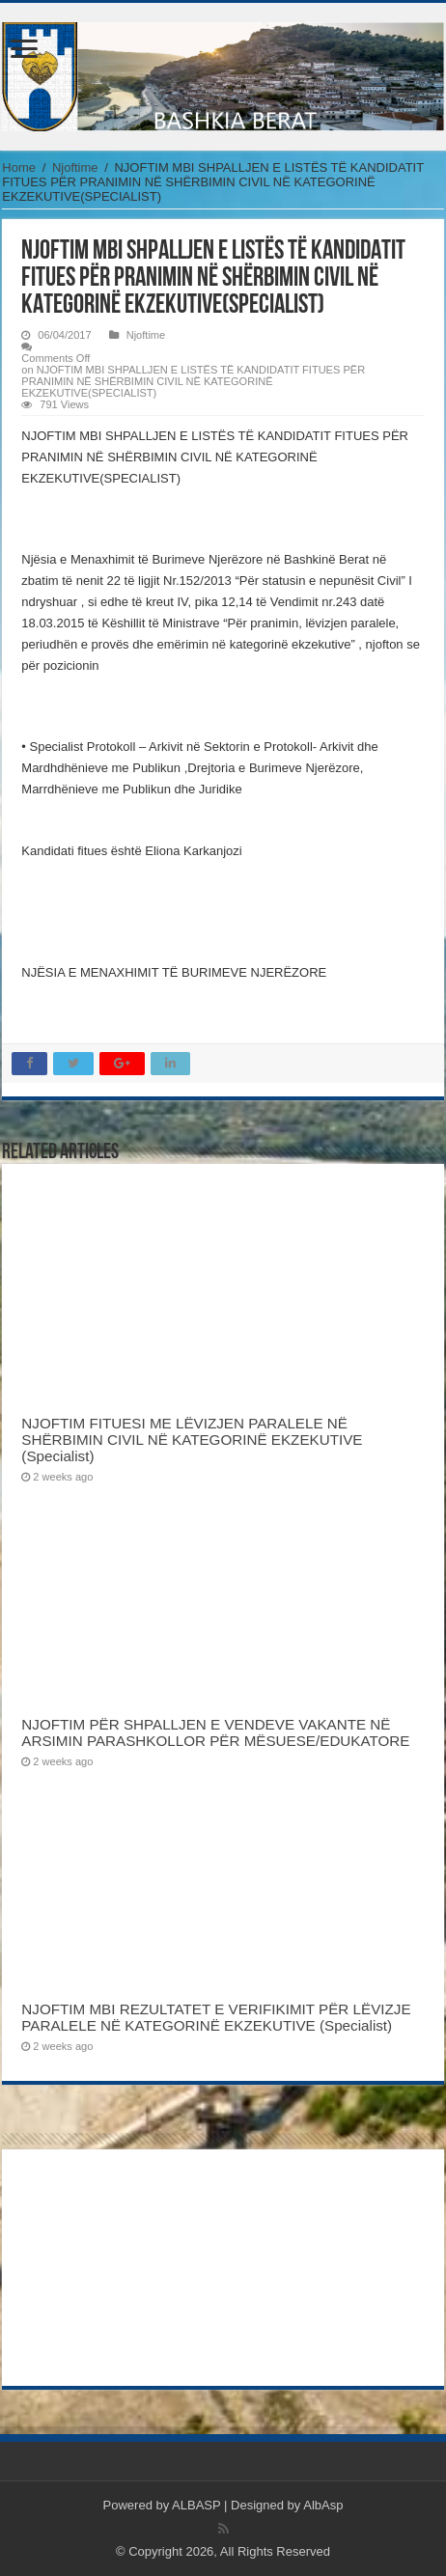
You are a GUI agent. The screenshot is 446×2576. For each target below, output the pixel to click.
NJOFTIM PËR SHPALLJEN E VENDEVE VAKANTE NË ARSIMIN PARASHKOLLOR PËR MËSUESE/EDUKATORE (215, 1732)
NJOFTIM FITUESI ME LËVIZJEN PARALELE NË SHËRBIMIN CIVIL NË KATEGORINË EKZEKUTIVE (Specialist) (191, 1439)
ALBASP (196, 2505)
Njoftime (75, 167)
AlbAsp (323, 2505)
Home (19, 167)
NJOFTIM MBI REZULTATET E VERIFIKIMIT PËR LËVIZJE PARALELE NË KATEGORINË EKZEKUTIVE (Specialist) (215, 2017)
